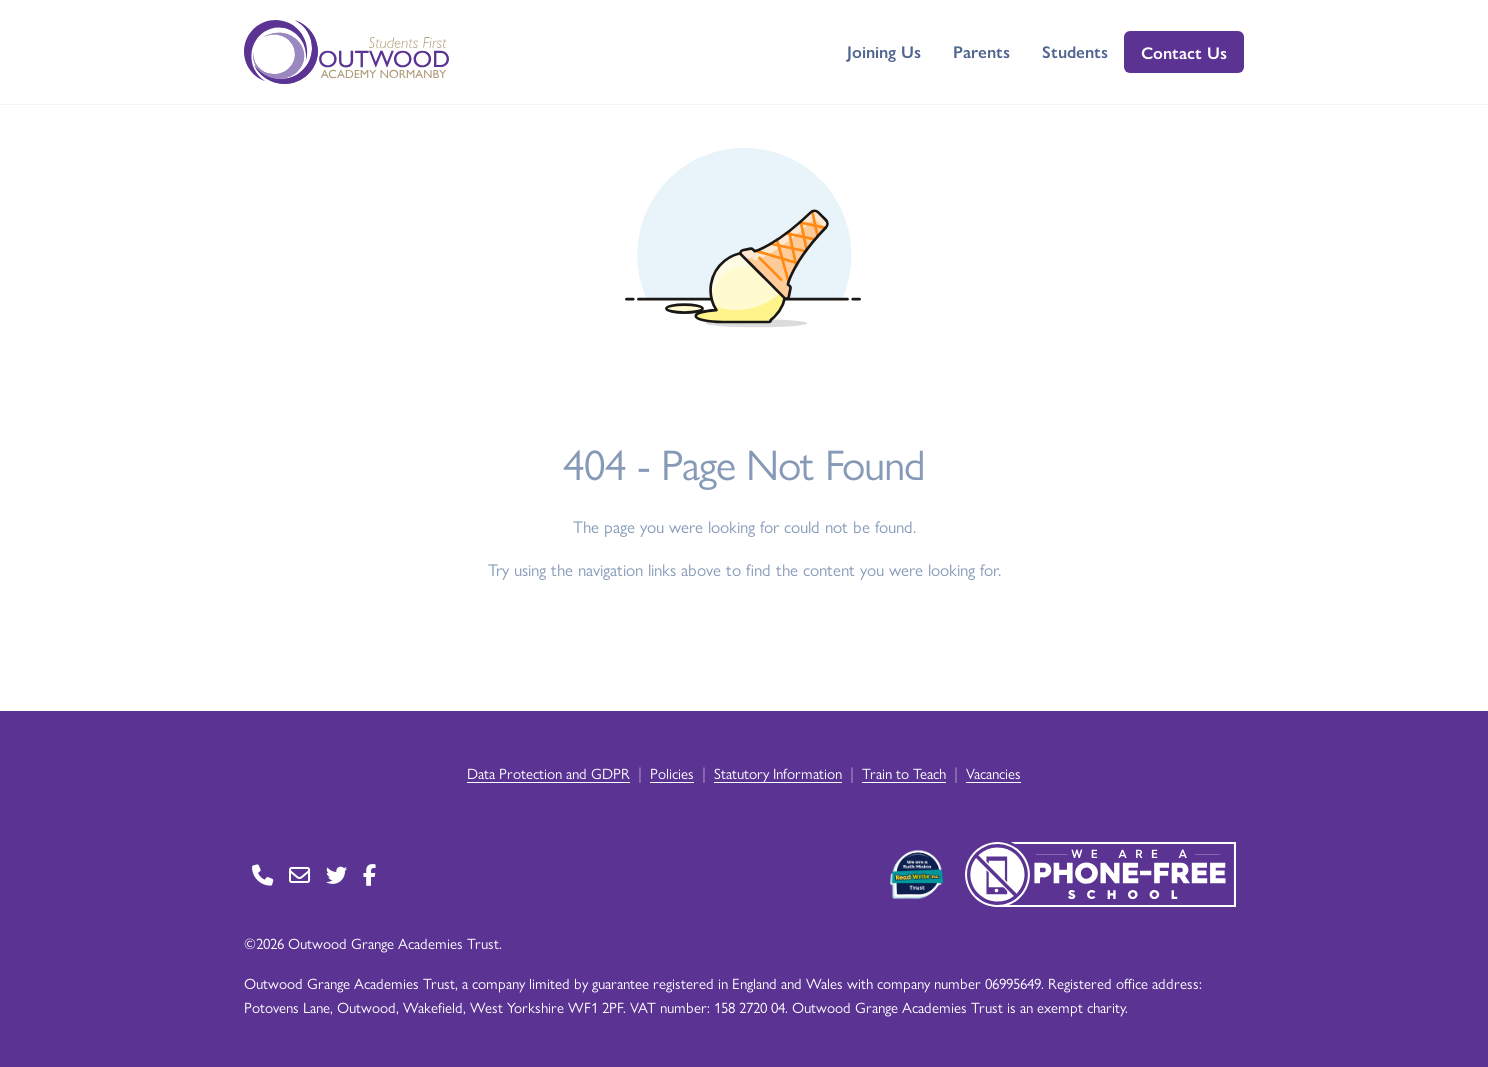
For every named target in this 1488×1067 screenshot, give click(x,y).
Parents (981, 51)
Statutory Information (778, 772)
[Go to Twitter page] (336, 874)
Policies (672, 772)
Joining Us (884, 51)
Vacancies (993, 772)
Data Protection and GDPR (548, 772)
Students (1075, 51)
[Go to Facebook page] (369, 874)
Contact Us (1184, 52)
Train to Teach (904, 772)
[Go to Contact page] (262, 874)
